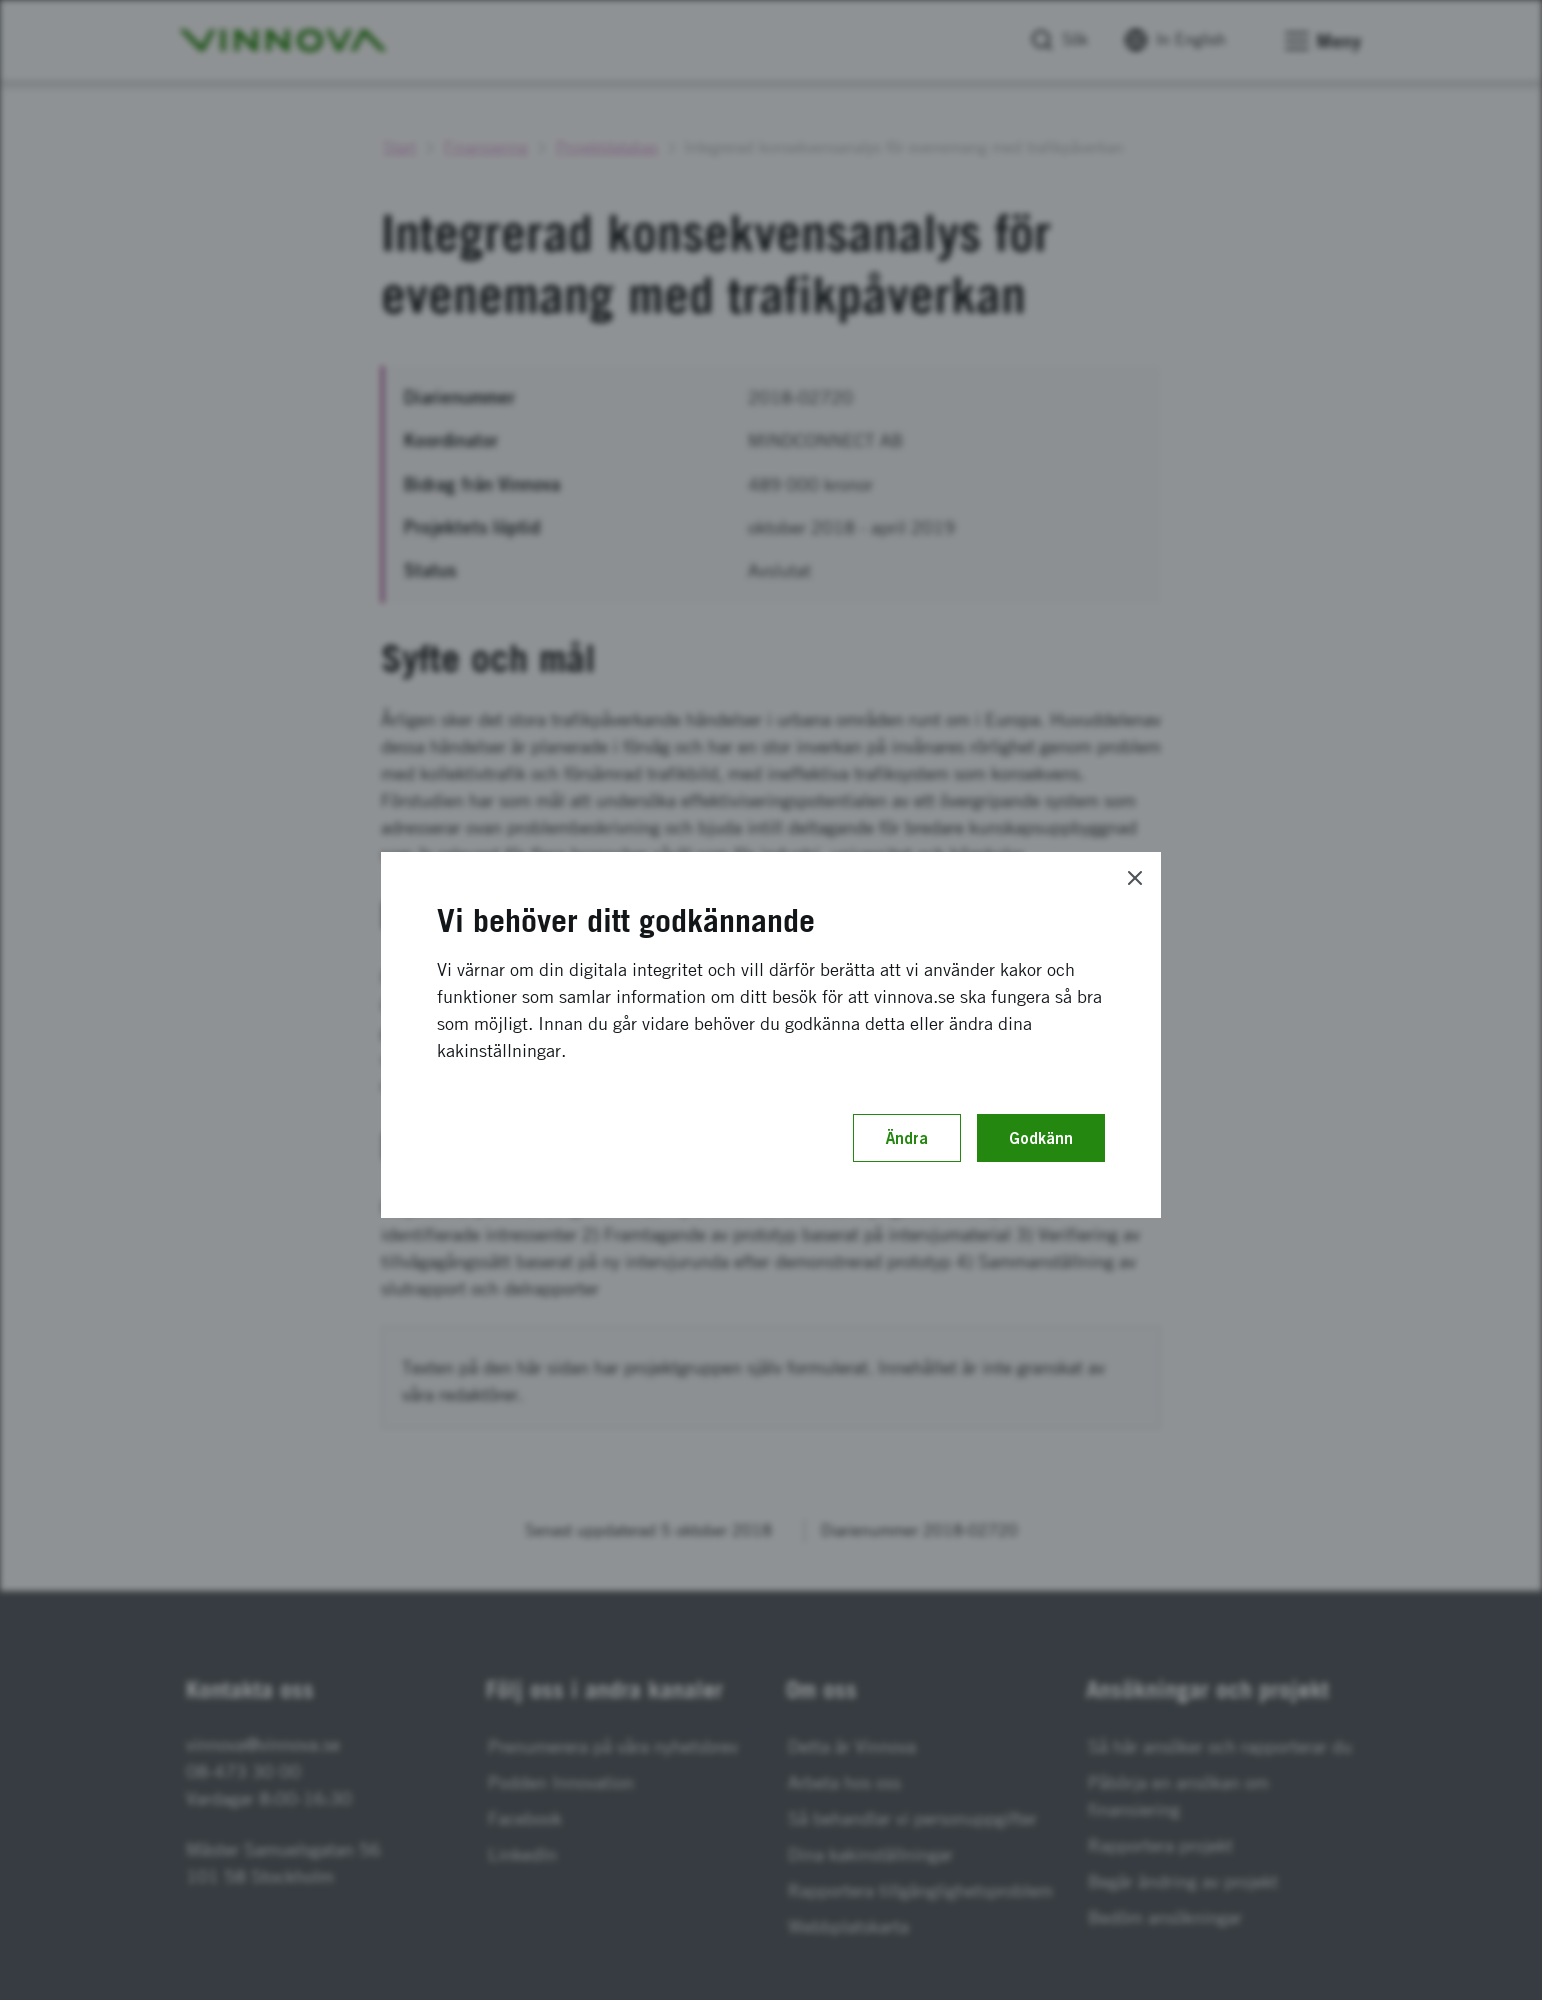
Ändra (907, 1138)
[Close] (1135, 878)
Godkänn (1041, 1138)
